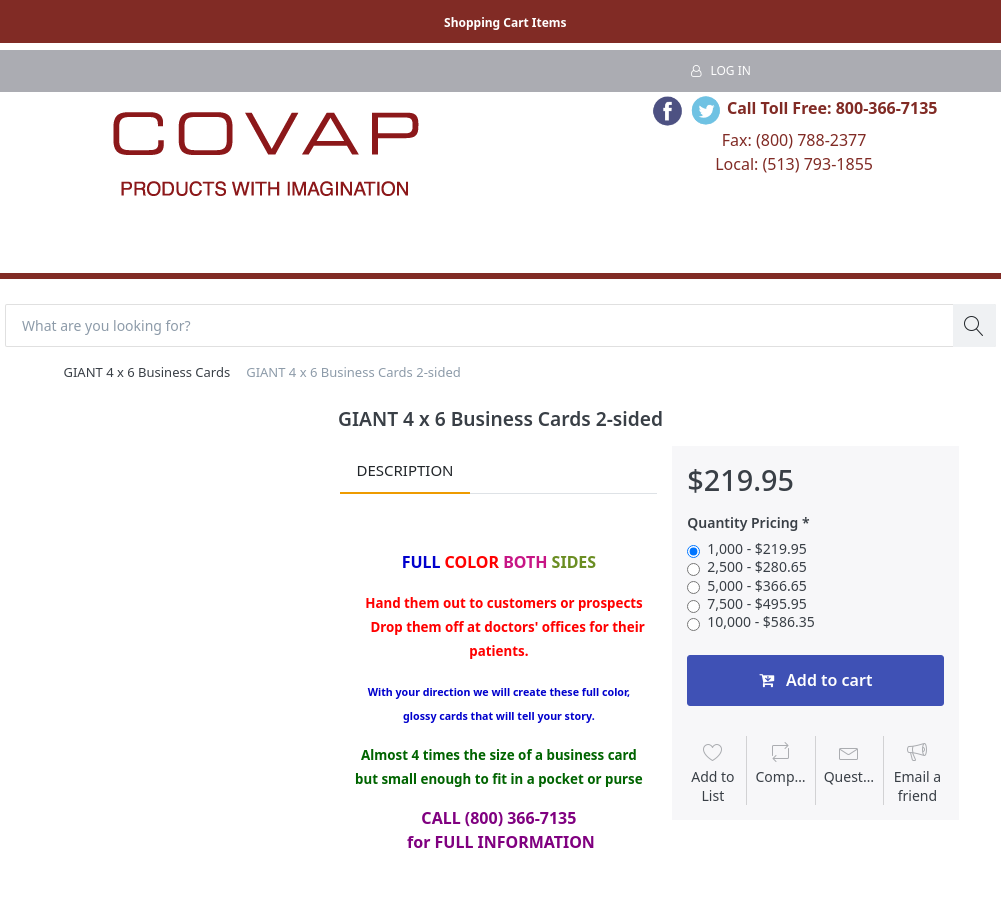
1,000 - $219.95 (756, 549)
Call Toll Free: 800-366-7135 (832, 108)
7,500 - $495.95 (756, 604)
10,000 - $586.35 (760, 622)
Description (404, 470)
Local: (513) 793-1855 (794, 164)
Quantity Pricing (742, 523)
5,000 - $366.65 (756, 586)
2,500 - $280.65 (756, 567)
